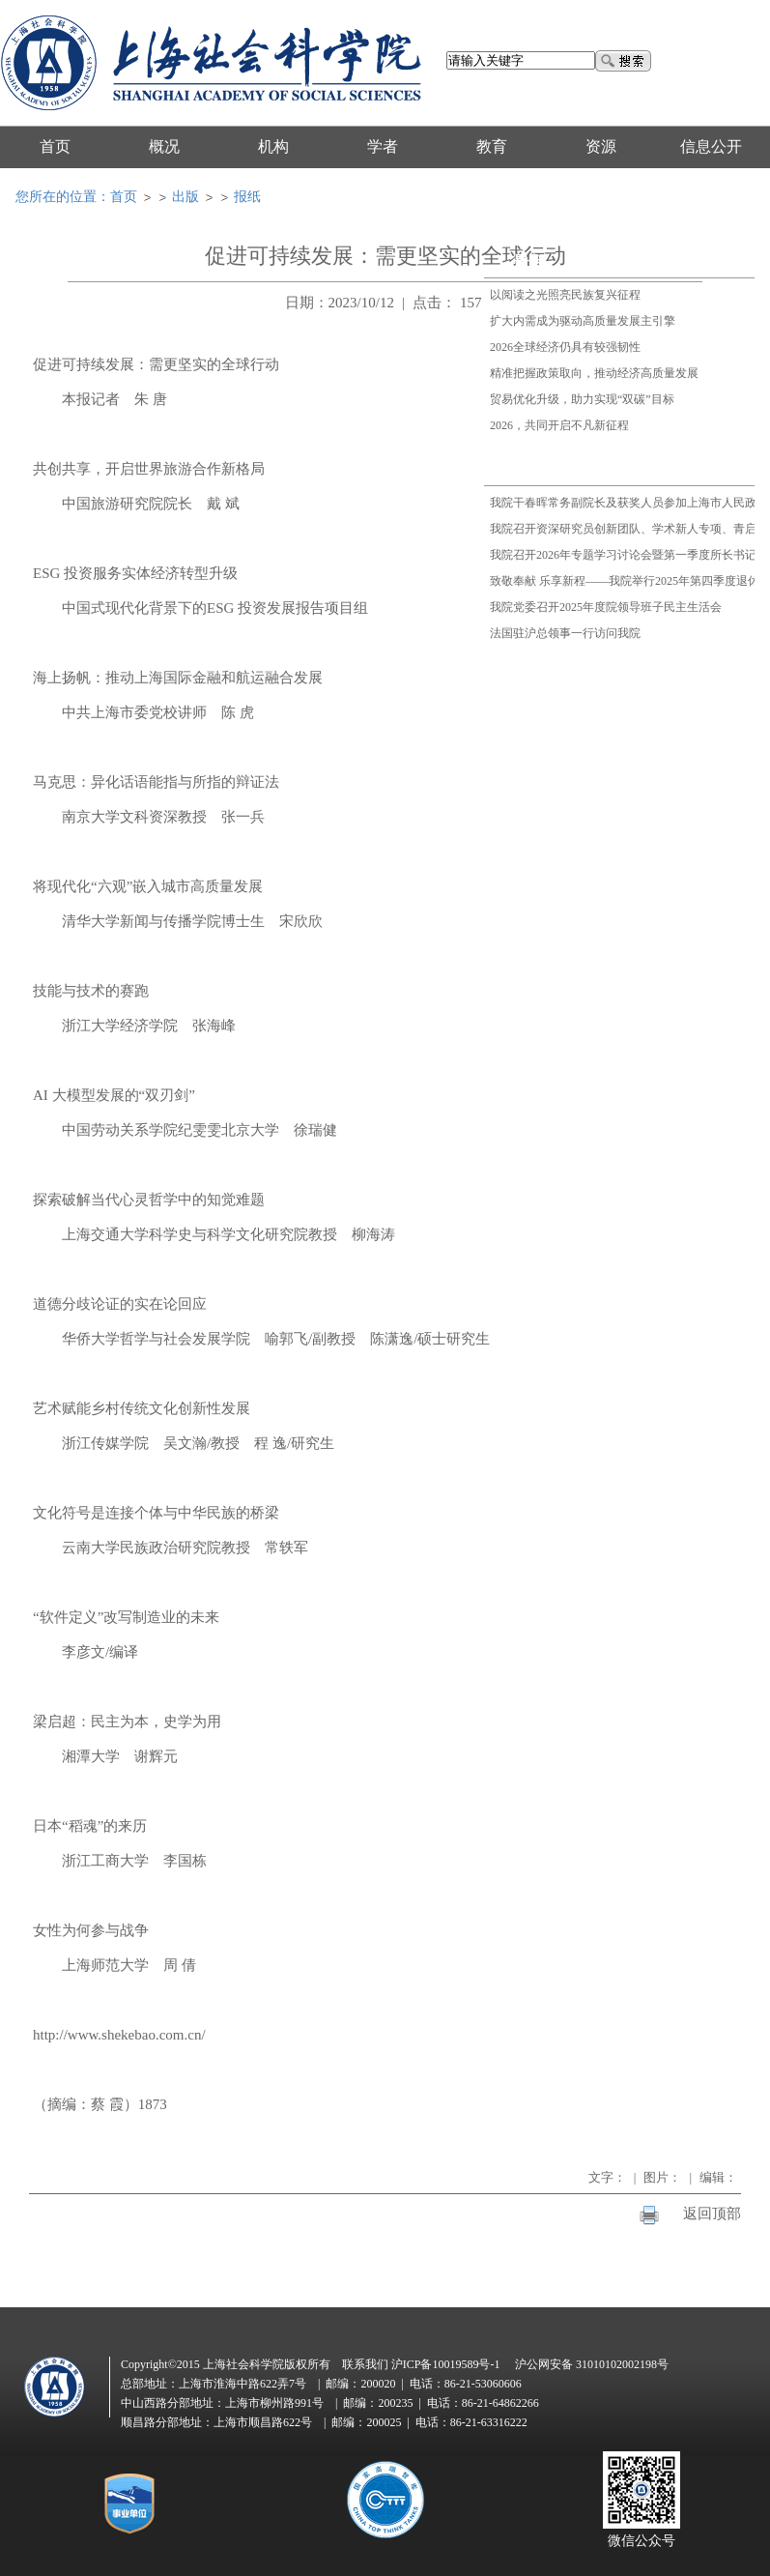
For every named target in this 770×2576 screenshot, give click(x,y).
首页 (123, 196)
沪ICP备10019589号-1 (445, 2364)
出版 (185, 196)
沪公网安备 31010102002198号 (592, 2364)
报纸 (247, 196)
